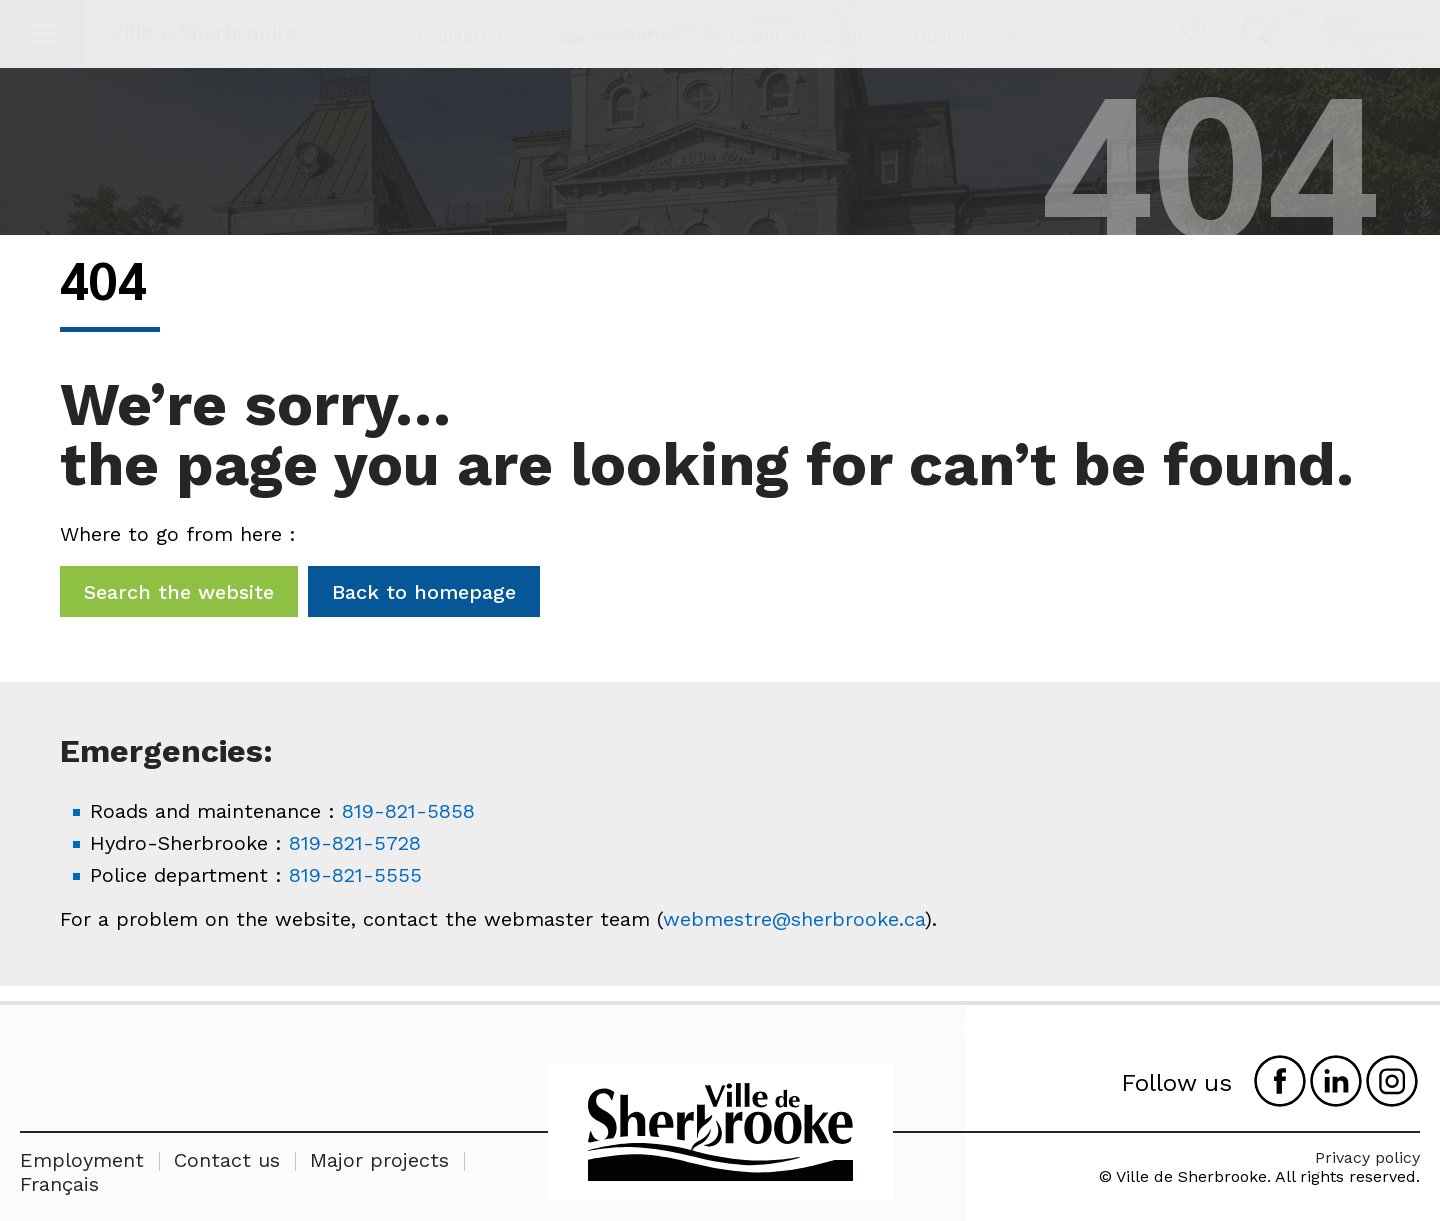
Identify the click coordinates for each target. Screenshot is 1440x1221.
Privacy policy (1367, 1157)
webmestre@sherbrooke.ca (794, 919)
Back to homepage (424, 592)
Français (59, 1184)
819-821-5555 (355, 875)
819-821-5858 (408, 811)
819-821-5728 (355, 843)
